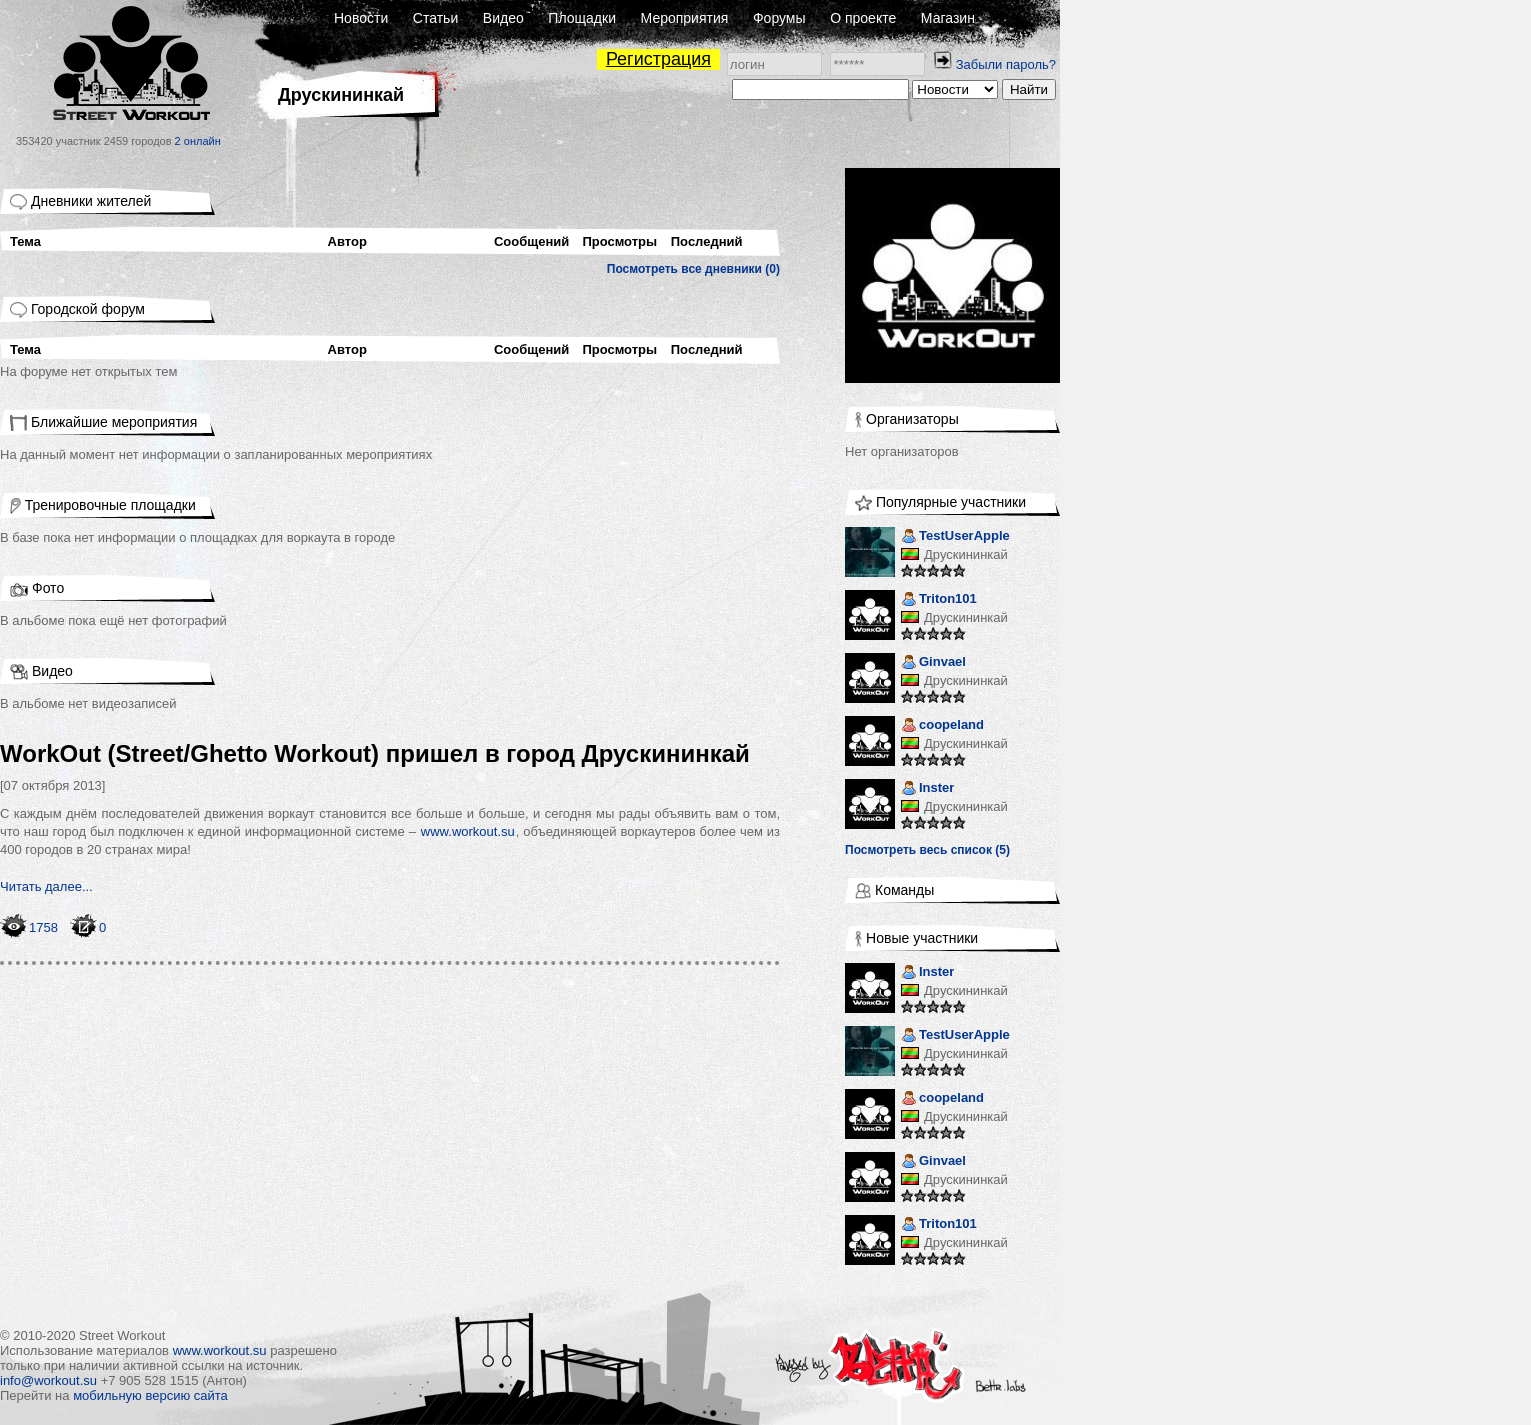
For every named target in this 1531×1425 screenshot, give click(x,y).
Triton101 (939, 600)
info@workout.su (48, 1380)
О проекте (863, 18)
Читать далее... (46, 886)
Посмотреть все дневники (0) (693, 269)
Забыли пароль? (1006, 64)
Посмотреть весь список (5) (927, 850)
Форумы (779, 18)
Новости (361, 18)
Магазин (948, 18)
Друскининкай (966, 554)
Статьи (435, 18)
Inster (927, 789)
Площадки (582, 18)
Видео (503, 18)
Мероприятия (685, 18)
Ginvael (933, 663)
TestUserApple (955, 537)
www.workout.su (468, 831)
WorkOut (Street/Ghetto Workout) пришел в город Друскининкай (375, 753)
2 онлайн (198, 141)
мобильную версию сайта (150, 1395)
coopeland (942, 726)
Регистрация (658, 59)
